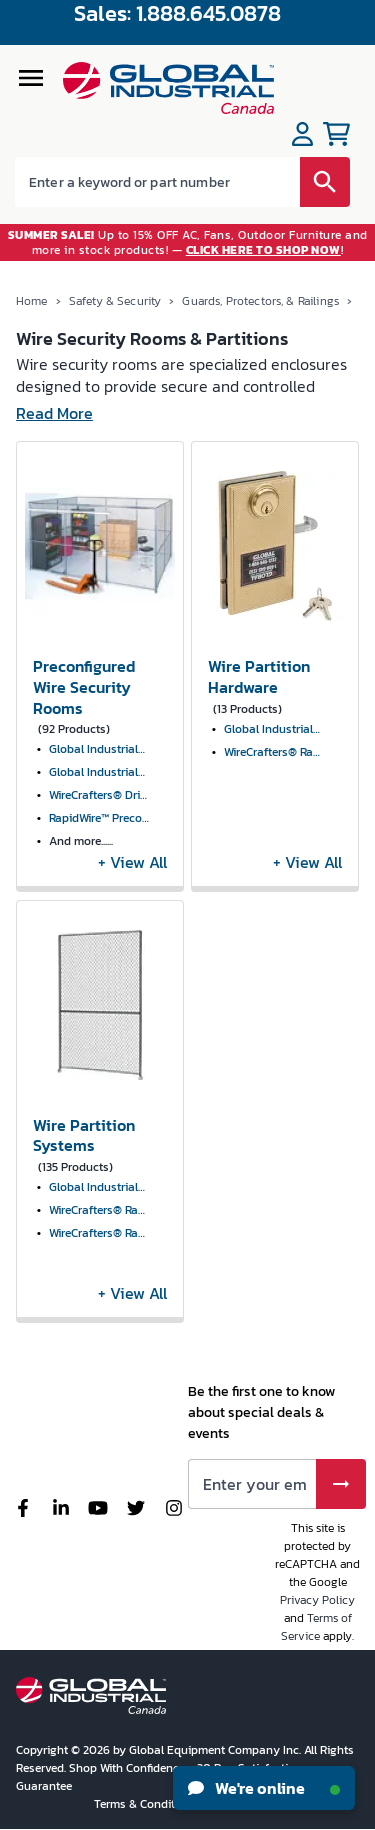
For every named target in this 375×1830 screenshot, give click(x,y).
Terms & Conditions (147, 1804)
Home (32, 301)
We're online (264, 1788)
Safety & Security (115, 301)
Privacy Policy (317, 1600)
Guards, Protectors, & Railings (260, 301)
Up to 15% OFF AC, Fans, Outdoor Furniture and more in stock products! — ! (188, 242)
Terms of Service (316, 1627)
